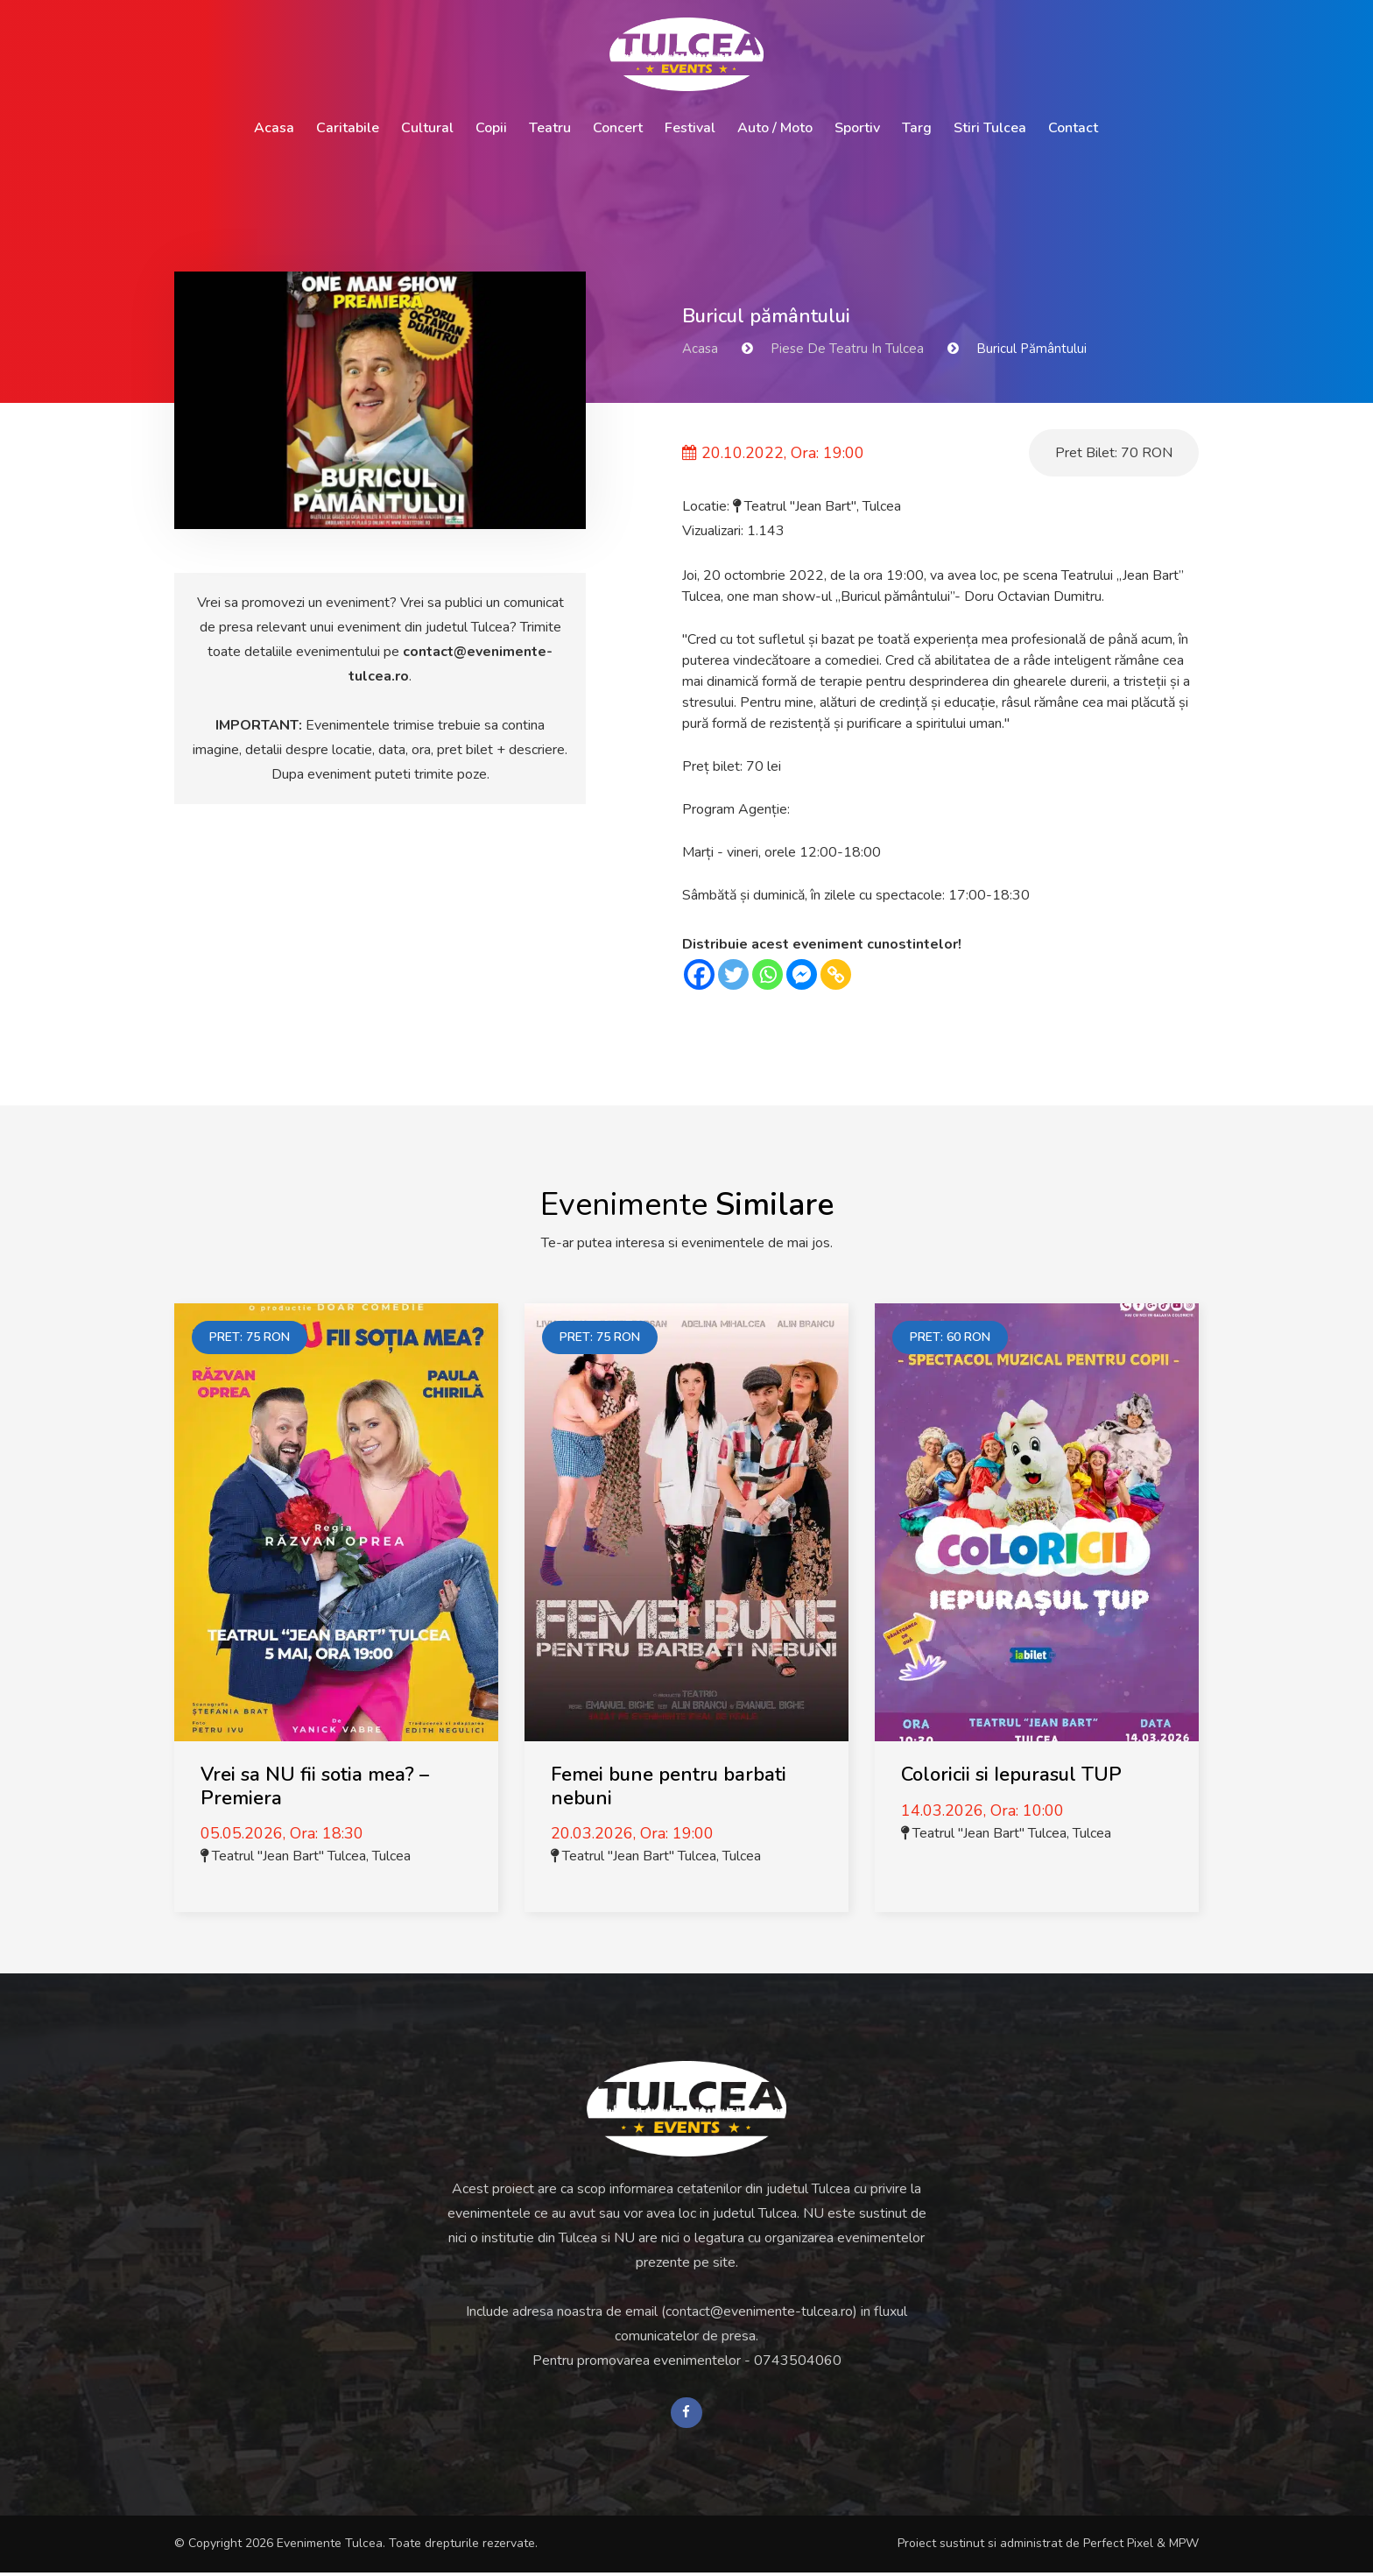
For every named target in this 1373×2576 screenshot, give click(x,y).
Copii (491, 128)
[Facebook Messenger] (801, 974)
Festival (690, 128)
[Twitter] (733, 974)
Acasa (274, 128)
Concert (618, 128)
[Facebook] (699, 974)
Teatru (550, 128)
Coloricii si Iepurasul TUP (1011, 1774)
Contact (1073, 128)
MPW (1184, 2547)
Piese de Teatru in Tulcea (847, 348)
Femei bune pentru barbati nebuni (668, 1785)
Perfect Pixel (1118, 2547)
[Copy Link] (835, 974)
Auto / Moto (775, 128)
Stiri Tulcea (990, 128)
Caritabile (347, 128)
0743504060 (797, 2360)
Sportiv (857, 128)
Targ (917, 128)
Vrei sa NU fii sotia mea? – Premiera (315, 1785)
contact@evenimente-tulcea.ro (759, 2311)
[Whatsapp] (767, 974)
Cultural (427, 128)
